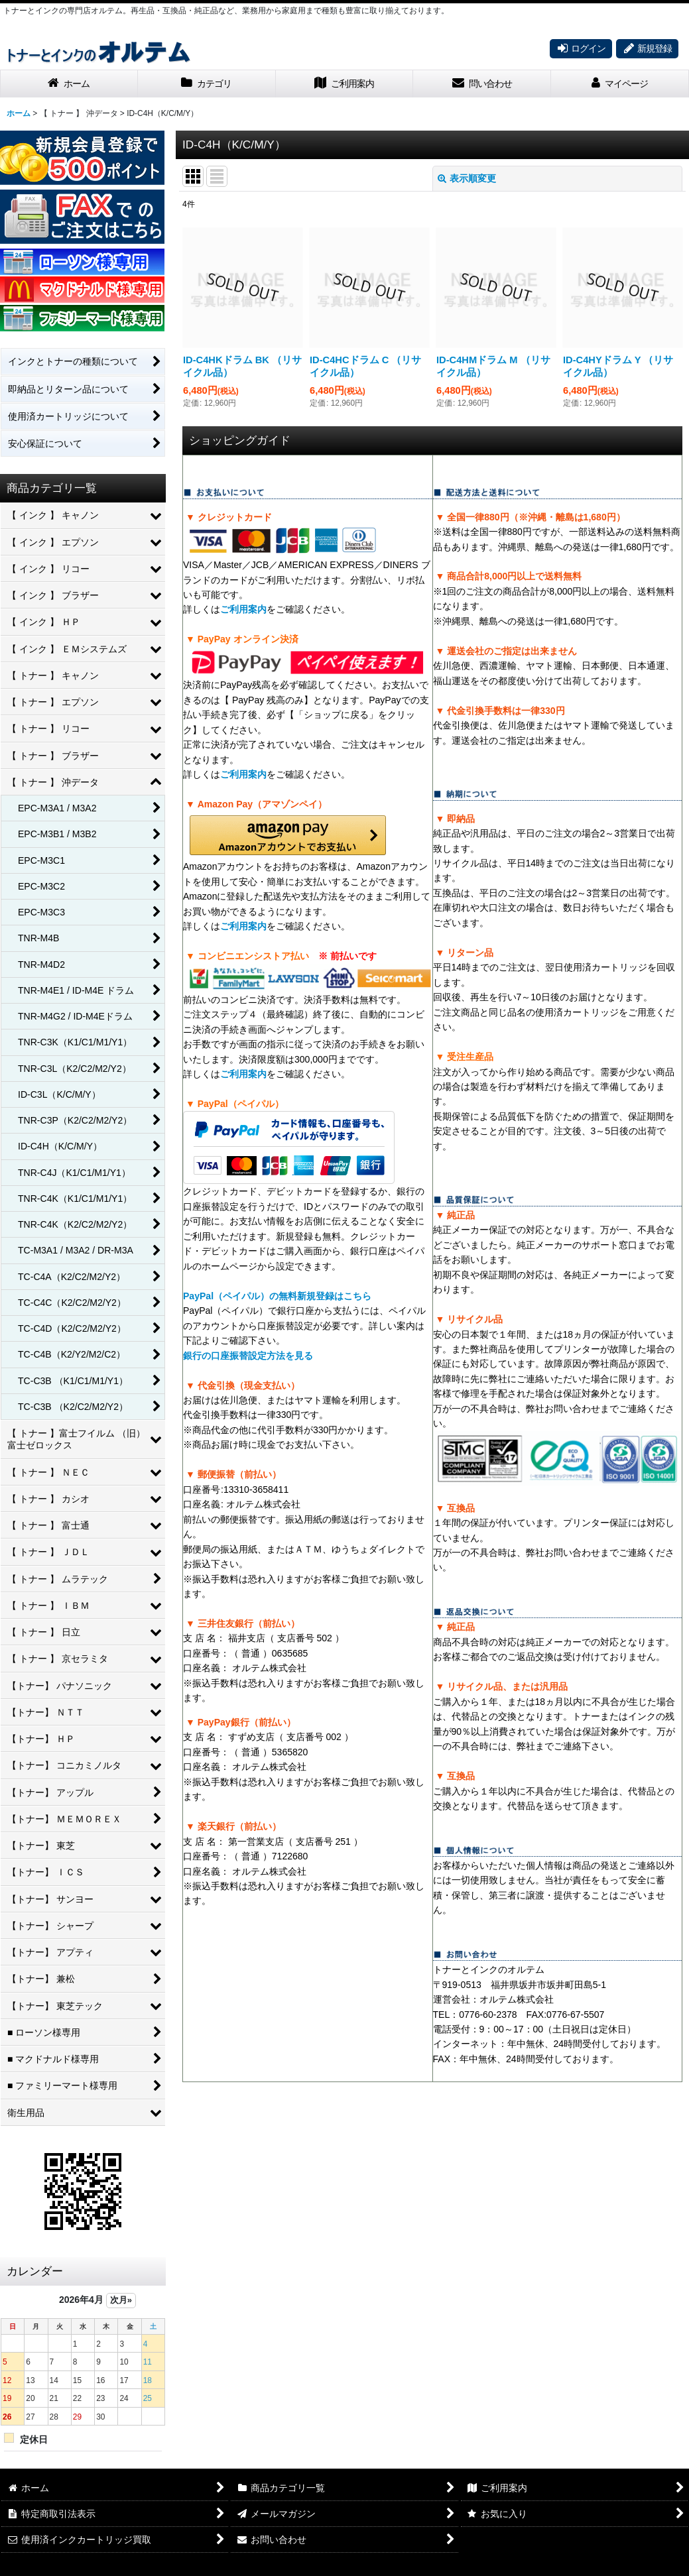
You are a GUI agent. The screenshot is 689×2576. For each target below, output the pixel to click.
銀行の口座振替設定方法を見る (248, 1355)
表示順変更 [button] (467, 178)
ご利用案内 (243, 609)
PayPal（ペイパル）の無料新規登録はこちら (277, 1296)
